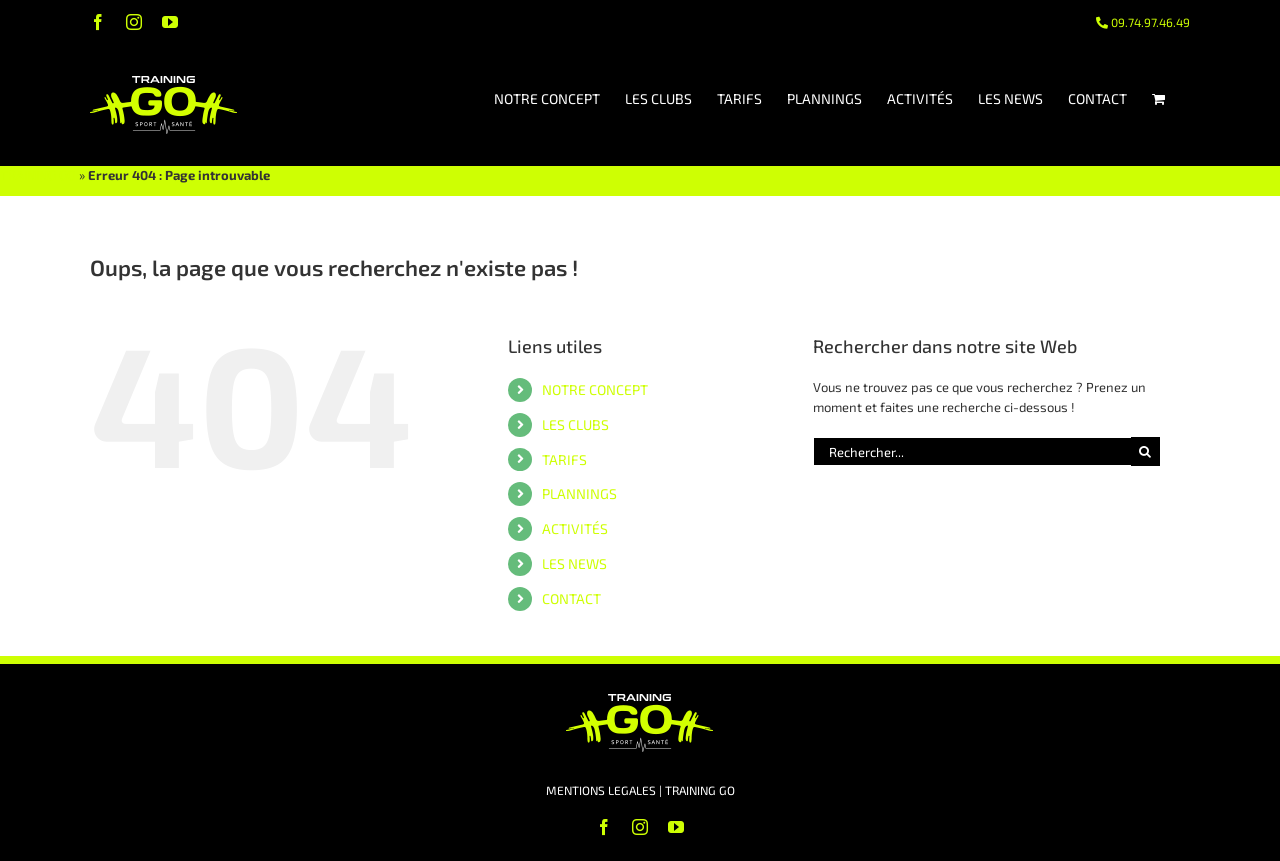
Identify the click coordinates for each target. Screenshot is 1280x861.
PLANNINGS (579, 493)
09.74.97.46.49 (1143, 22)
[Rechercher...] (972, 451)
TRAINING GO (38, 175)
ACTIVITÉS (575, 528)
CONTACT (571, 598)
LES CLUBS (575, 424)
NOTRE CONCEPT (595, 389)
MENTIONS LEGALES (601, 790)
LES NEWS (574, 563)
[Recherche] (1145, 451)
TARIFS (564, 459)
